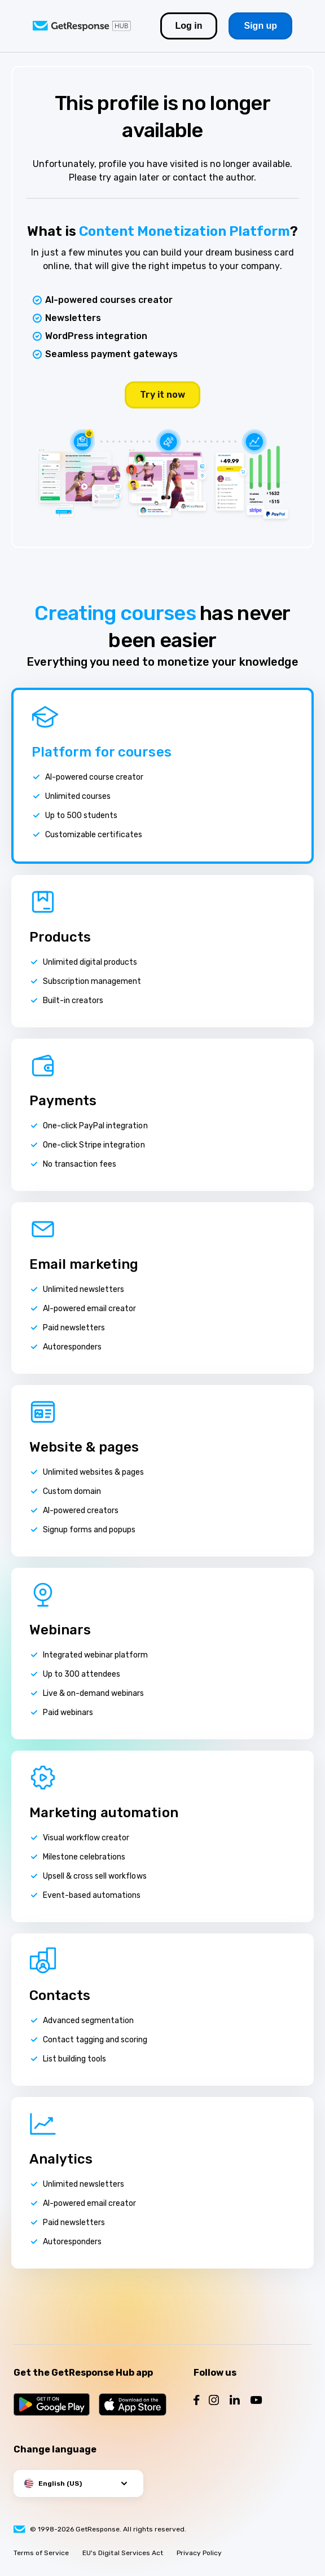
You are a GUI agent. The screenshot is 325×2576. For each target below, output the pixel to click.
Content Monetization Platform (184, 231)
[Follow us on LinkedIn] (234, 2401)
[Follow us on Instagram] (214, 2401)
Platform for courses (102, 752)
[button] (78, 2483)
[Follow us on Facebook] (197, 2401)
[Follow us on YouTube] (256, 2401)
